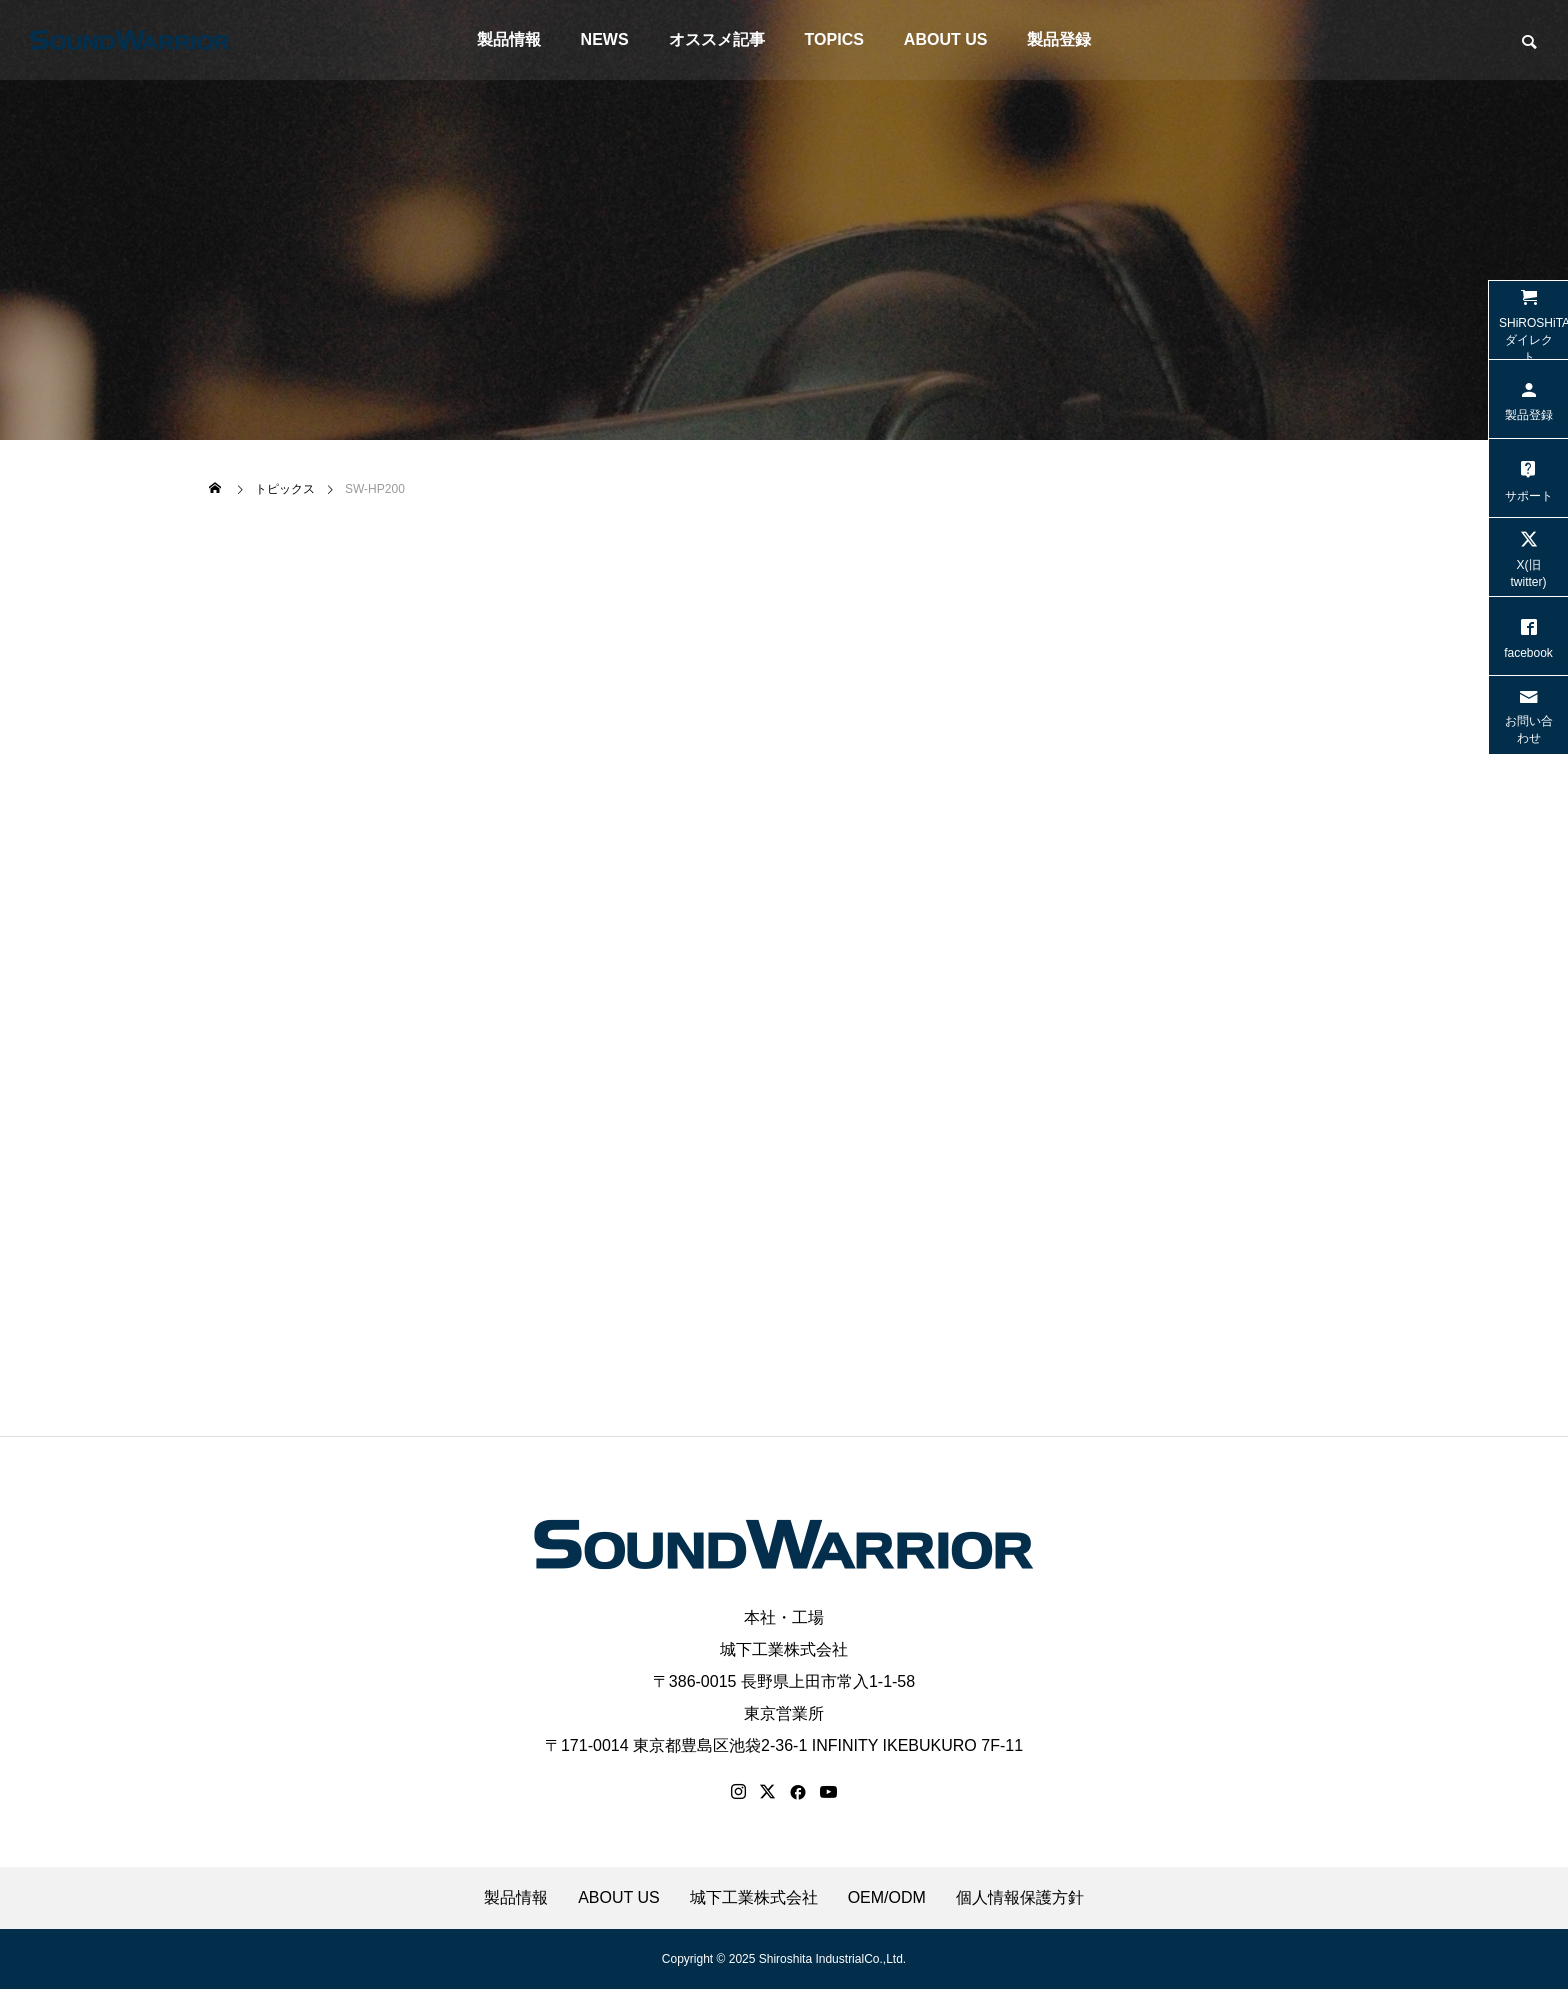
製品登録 (1059, 39)
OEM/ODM (887, 1898)
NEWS (605, 39)
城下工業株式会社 (784, 1649)
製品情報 (509, 39)
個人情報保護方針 (1020, 1898)
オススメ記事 (717, 39)
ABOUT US (946, 39)
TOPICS (834, 39)
